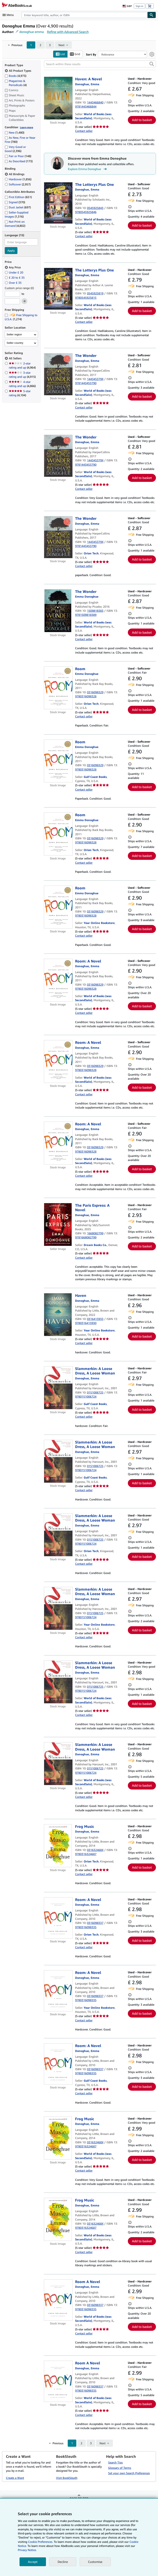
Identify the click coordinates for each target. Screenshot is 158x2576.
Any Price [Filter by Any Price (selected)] (13, 267)
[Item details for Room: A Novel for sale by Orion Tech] (58, 1917)
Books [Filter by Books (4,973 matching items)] (15, 75)
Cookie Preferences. (40, 2541)
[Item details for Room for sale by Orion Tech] (58, 687)
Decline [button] (63, 2562)
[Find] (152, 15)
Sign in (139, 6)
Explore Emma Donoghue (88, 169)
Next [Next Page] (61, 45)
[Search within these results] (100, 64)
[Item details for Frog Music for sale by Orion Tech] (58, 1845)
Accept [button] (33, 2562)
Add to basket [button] (142, 120)
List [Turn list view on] (60, 54)
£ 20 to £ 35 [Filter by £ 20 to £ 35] (15, 277)
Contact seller (84, 131)
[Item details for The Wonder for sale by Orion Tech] (58, 537)
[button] (151, 64)
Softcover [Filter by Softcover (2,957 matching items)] (18, 184)
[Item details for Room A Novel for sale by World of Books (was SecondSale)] (58, 2300)
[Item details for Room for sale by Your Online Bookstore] (58, 907)
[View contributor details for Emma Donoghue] (87, 84)
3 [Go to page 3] (50, 45)
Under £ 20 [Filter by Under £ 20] (14, 272)
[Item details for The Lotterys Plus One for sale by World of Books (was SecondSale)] (58, 203)
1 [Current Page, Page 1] (31, 45)
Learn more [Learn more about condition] (26, 127)
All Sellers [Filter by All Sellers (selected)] (15, 358)
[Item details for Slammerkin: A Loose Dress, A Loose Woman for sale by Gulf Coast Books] (58, 1387)
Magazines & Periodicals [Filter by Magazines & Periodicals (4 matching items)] (16, 83)
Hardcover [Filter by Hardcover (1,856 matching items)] (18, 179)
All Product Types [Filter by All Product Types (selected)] (18, 70)
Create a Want (15, 2478)
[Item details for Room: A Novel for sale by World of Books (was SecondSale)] (58, 980)
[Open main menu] (9, 15)
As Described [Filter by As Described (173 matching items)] (19, 161)
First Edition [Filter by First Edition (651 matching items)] (18, 197)
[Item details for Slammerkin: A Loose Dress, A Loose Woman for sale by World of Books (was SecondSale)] (58, 1681)
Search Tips (115, 2462)
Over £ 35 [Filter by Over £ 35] (13, 282)
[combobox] (84, 15)
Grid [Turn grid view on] (75, 54)
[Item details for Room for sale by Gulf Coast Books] (58, 761)
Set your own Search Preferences (129, 2473)
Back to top (79, 2498)
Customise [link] (95, 2562)
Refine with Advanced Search (68, 32)
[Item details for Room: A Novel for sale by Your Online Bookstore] (58, 1991)
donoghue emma (31, 32)
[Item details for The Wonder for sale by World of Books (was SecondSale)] (58, 374)
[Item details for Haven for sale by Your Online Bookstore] (58, 1314)
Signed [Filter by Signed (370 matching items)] (15, 202)
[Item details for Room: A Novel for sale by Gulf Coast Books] (58, 2064)
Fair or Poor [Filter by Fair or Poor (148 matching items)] (18, 156)
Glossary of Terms (119, 2467)
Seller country (15, 342)
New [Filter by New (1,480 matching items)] (14, 132)
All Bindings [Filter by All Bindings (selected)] (15, 174)
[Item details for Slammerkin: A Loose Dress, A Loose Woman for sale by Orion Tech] (58, 1534)
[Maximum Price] (12, 301)
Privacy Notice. (27, 2550)
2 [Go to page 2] (40, 45)
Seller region (14, 334)
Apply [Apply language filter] (11, 250)
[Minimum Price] (12, 294)
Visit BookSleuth (66, 2478)
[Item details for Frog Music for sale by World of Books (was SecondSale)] (58, 2138)
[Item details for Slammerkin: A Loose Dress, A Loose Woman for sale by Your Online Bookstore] (58, 1608)
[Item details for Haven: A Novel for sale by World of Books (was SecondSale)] (58, 98)
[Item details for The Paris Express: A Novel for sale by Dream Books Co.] (58, 1224)
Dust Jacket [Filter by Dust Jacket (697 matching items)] (18, 207)
